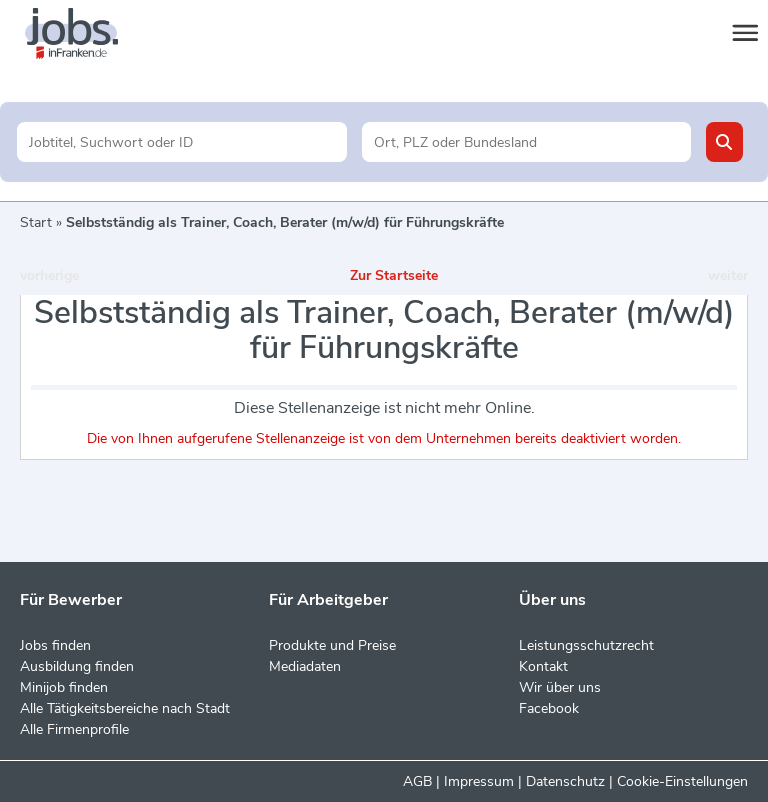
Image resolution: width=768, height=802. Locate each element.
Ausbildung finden (77, 666)
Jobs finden (55, 645)
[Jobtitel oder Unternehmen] (181, 142)
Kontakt (543, 666)
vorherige (49, 275)
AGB (417, 781)
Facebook (549, 708)
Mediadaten (305, 666)
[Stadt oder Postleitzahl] (526, 142)
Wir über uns (560, 687)
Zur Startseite (394, 275)
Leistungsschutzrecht (586, 645)
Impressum (479, 781)
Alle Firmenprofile (74, 729)
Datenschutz (565, 781)
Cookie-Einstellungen (682, 781)
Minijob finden (64, 687)
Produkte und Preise (332, 645)
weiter (728, 275)
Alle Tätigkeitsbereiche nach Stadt (125, 708)
